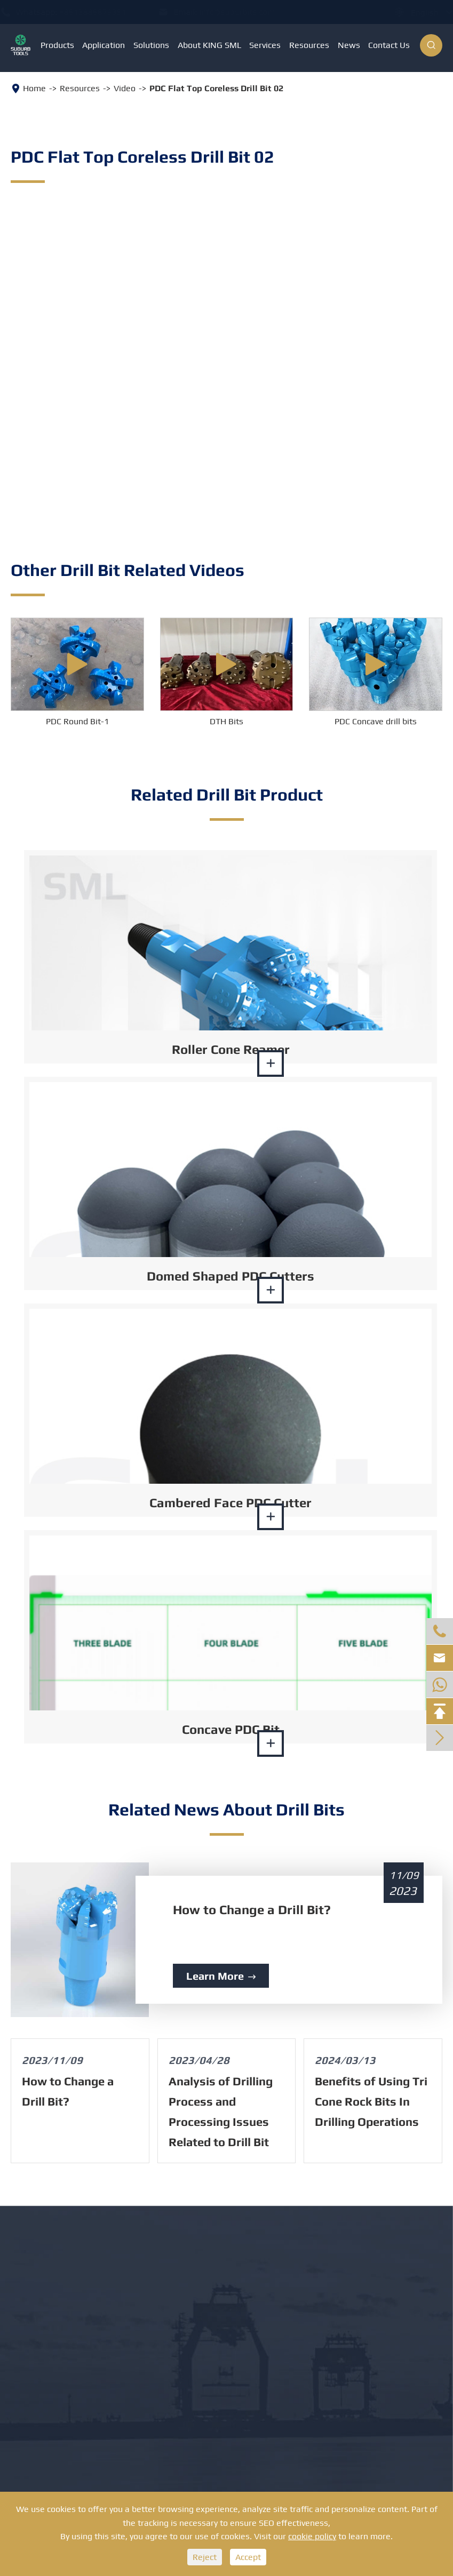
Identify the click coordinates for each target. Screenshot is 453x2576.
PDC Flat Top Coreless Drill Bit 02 (216, 88)
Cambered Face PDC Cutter (230, 1502)
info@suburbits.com (247, 12)
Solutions (151, 45)
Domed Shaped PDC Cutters (230, 1276)
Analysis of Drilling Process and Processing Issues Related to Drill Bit (221, 2111)
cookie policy (312, 2536)
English (414, 12)
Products (57, 45)
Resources (309, 45)
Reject (205, 2557)
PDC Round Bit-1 (77, 721)
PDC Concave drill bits (376, 721)
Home (34, 88)
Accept (248, 2557)
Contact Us (389, 45)
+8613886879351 (103, 12)
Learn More (221, 1976)
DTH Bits (226, 721)
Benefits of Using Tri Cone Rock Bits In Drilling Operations (371, 2101)
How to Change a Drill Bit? (252, 1909)
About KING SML (209, 45)
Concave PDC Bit (231, 1729)
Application (103, 45)
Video (125, 88)
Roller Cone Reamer (231, 1049)
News (349, 45)
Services (265, 45)
